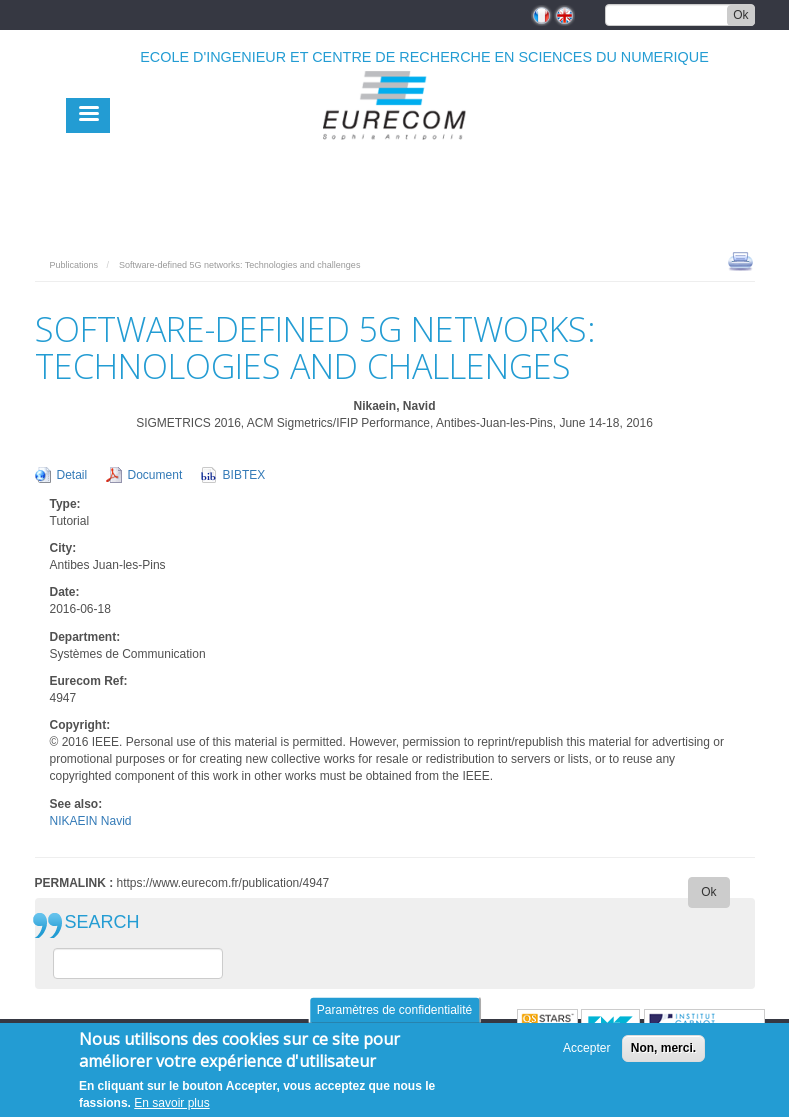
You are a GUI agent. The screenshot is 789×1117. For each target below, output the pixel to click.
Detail (72, 475)
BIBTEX (244, 475)
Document (155, 475)
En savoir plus (171, 1103)
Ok (740, 15)
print (740, 260)
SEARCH (102, 922)
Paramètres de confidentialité (394, 1010)
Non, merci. (663, 1048)
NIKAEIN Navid (91, 821)
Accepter (586, 1048)
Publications (74, 265)
